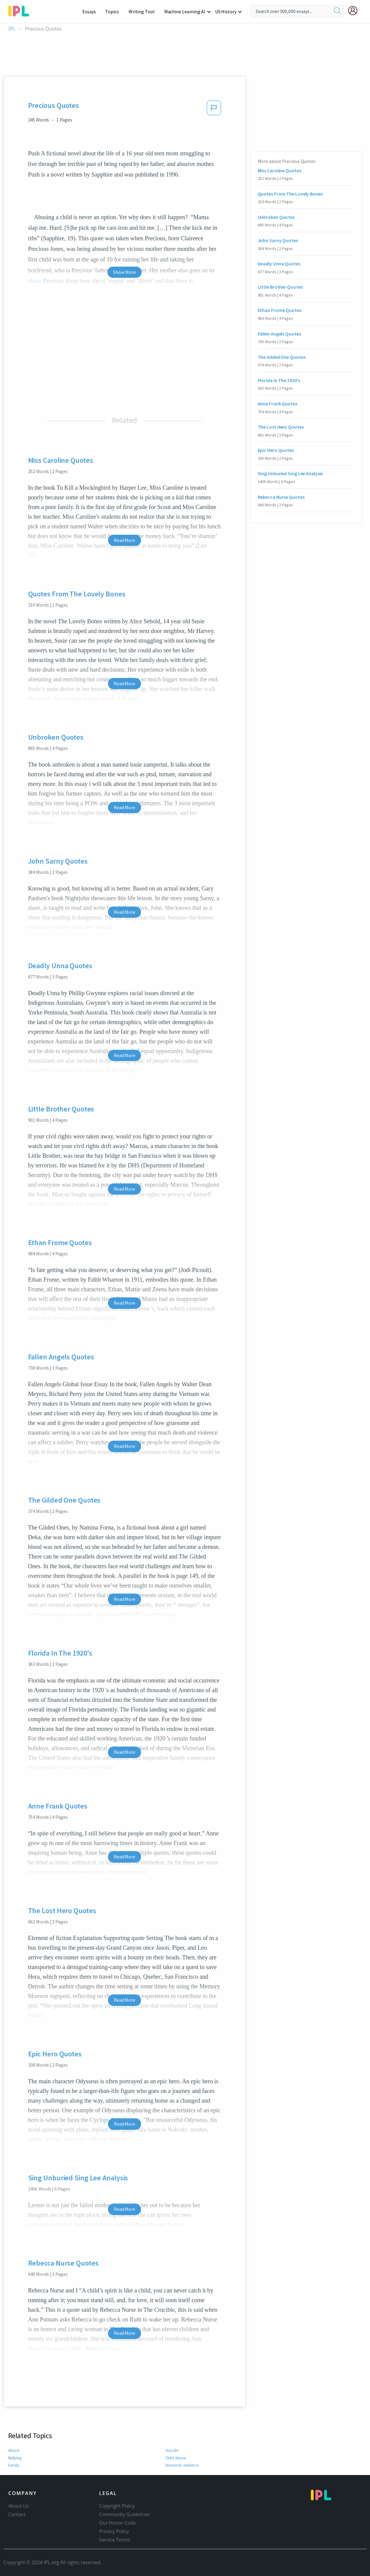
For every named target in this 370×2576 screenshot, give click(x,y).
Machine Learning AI (185, 11)
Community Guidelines (124, 2514)
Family (14, 2465)
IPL (11, 28)
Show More (124, 272)
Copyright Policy (117, 2506)
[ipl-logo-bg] (21, 10)
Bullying (15, 2458)
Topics (114, 11)
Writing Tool (143, 11)
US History (226, 11)
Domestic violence (181, 2465)
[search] (338, 11)
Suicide (171, 2450)
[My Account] (355, 11)
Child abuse (175, 2458)
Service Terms (114, 2539)
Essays (92, 11)
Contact (17, 2514)
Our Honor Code (117, 2522)
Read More (124, 540)
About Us (18, 2506)
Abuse (13, 2450)
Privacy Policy (114, 2531)
